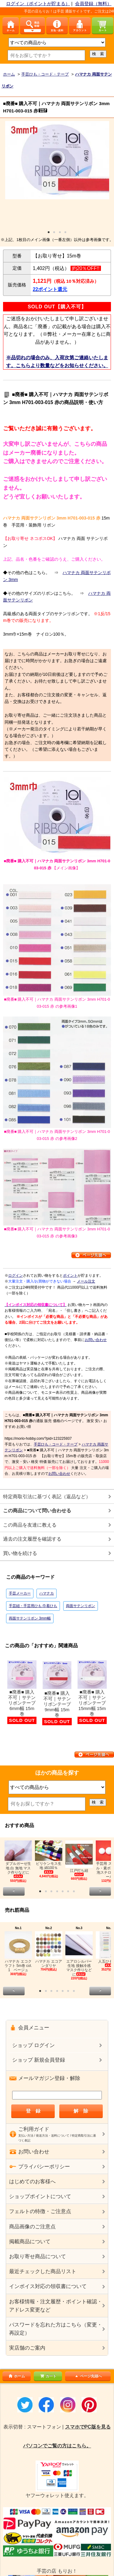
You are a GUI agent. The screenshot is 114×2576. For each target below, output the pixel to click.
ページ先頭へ (88, 2376)
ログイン (15, 1275)
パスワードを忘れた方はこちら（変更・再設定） (55, 2329)
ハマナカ (46, 1593)
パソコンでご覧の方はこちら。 (57, 2445)
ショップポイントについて (40, 2196)
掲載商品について (29, 2241)
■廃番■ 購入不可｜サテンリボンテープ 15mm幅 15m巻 (92, 1692)
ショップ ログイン (33, 2045)
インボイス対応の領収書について (48, 2286)
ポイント (70, 1275)
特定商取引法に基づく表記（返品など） (47, 1496)
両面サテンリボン (80, 1606)
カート (48, 2376)
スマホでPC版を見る (88, 2426)
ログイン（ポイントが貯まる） (38, 3)
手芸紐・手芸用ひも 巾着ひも (33, 1606)
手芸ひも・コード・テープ (56, 1444)
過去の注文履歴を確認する (32, 1539)
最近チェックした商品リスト (42, 2271)
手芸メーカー (20, 1593)
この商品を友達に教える (30, 1525)
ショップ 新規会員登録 (38, 2060)
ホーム (16, 2376)
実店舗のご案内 (27, 2348)
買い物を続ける (20, 1553)
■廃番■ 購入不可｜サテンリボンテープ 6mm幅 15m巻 (22, 1692)
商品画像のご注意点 (32, 2227)
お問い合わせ (96, 1340)
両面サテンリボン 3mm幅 (30, 1618)
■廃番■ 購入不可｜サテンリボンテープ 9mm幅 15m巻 (57, 1692)
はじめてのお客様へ (32, 2181)
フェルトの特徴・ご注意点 (40, 2211)
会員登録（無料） (93, 3)
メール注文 (86, 1281)
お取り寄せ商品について (37, 2256)
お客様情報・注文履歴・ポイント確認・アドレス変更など (55, 2306)
